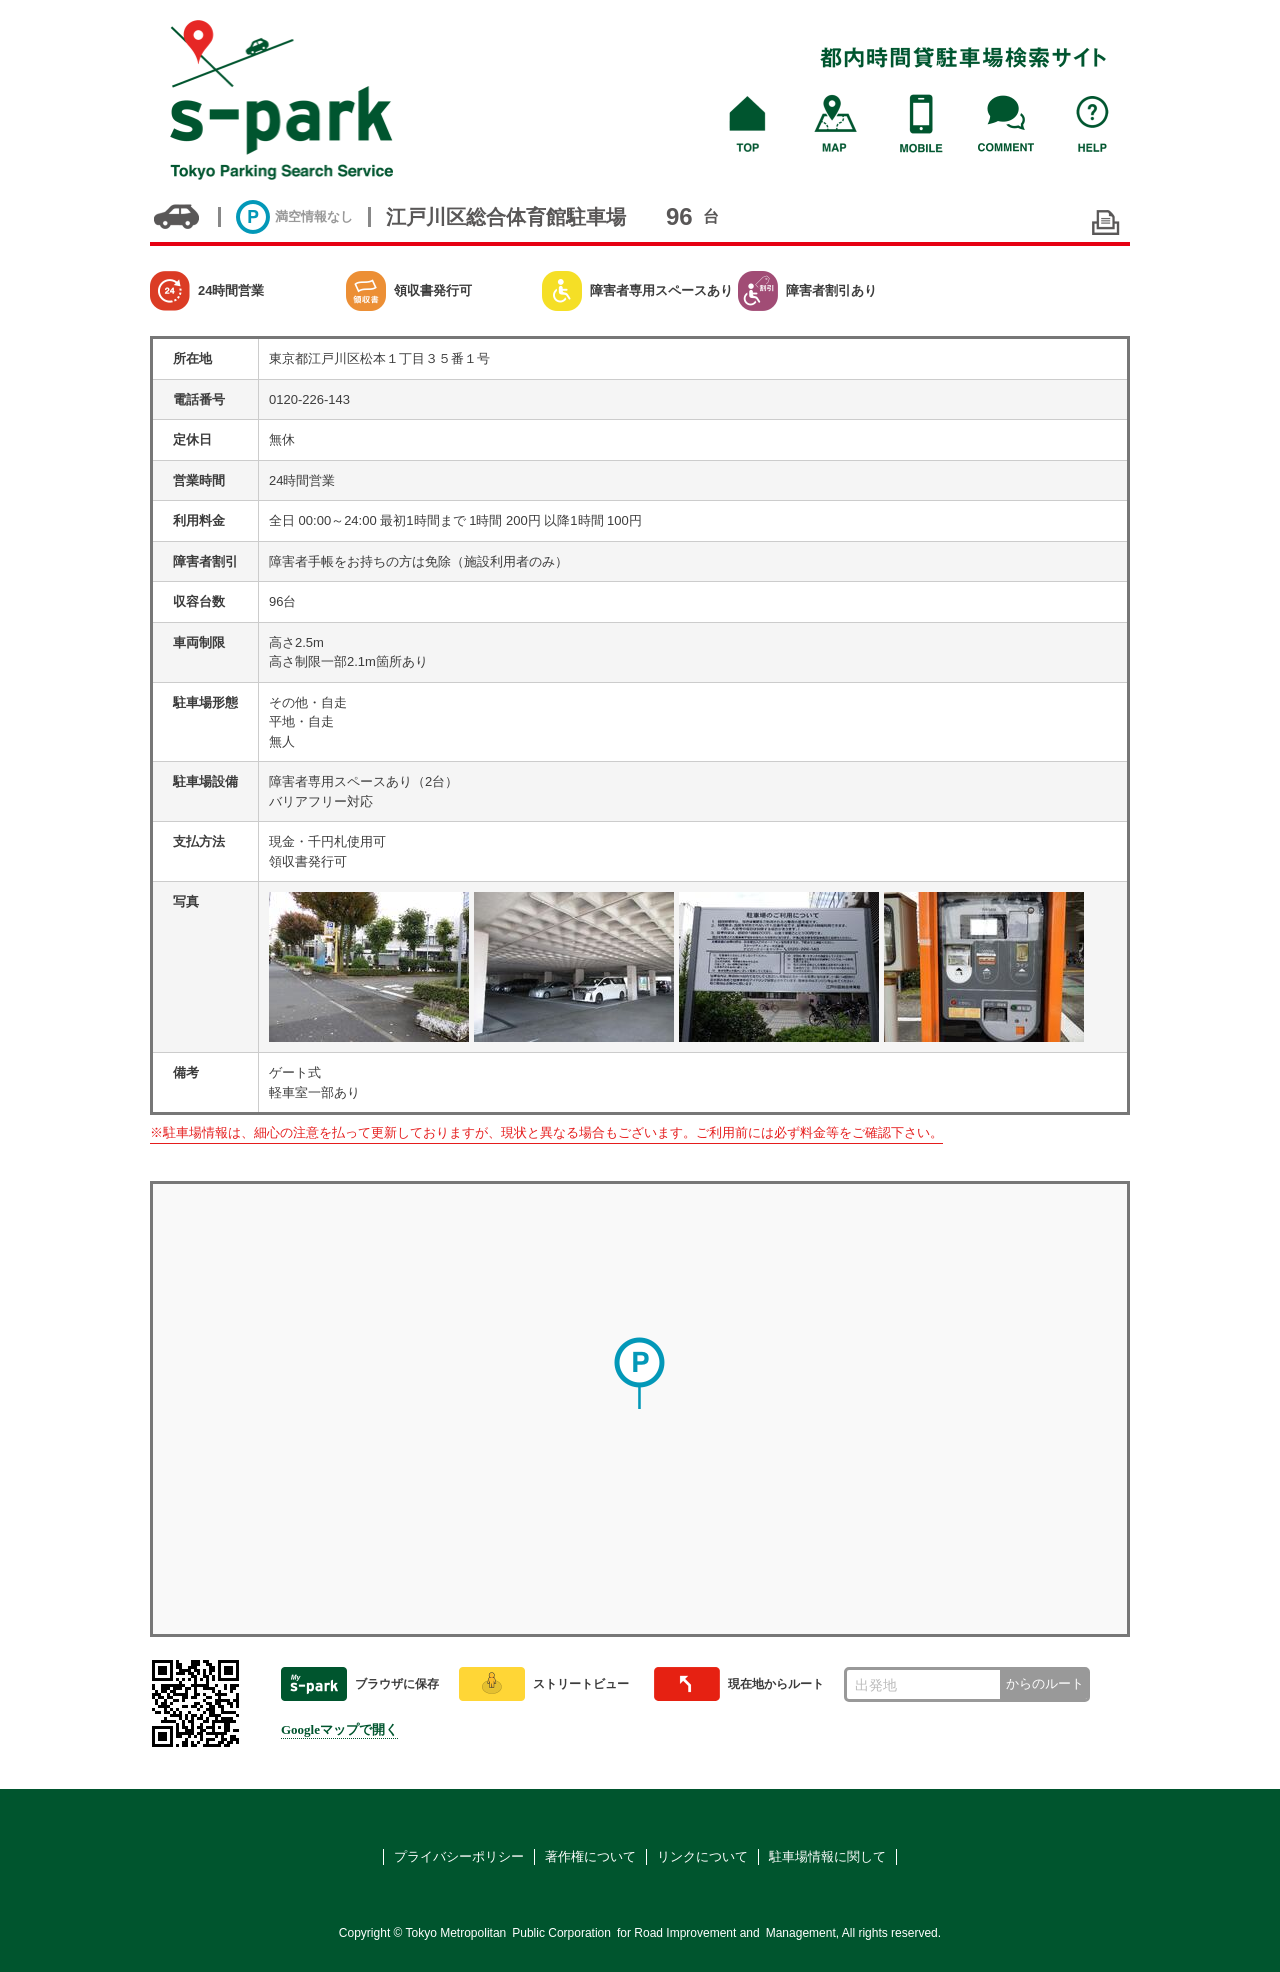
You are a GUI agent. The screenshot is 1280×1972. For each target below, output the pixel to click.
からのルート (1045, 1683)
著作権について (590, 1856)
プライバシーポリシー (459, 1856)
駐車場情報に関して (827, 1856)
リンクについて (702, 1856)
